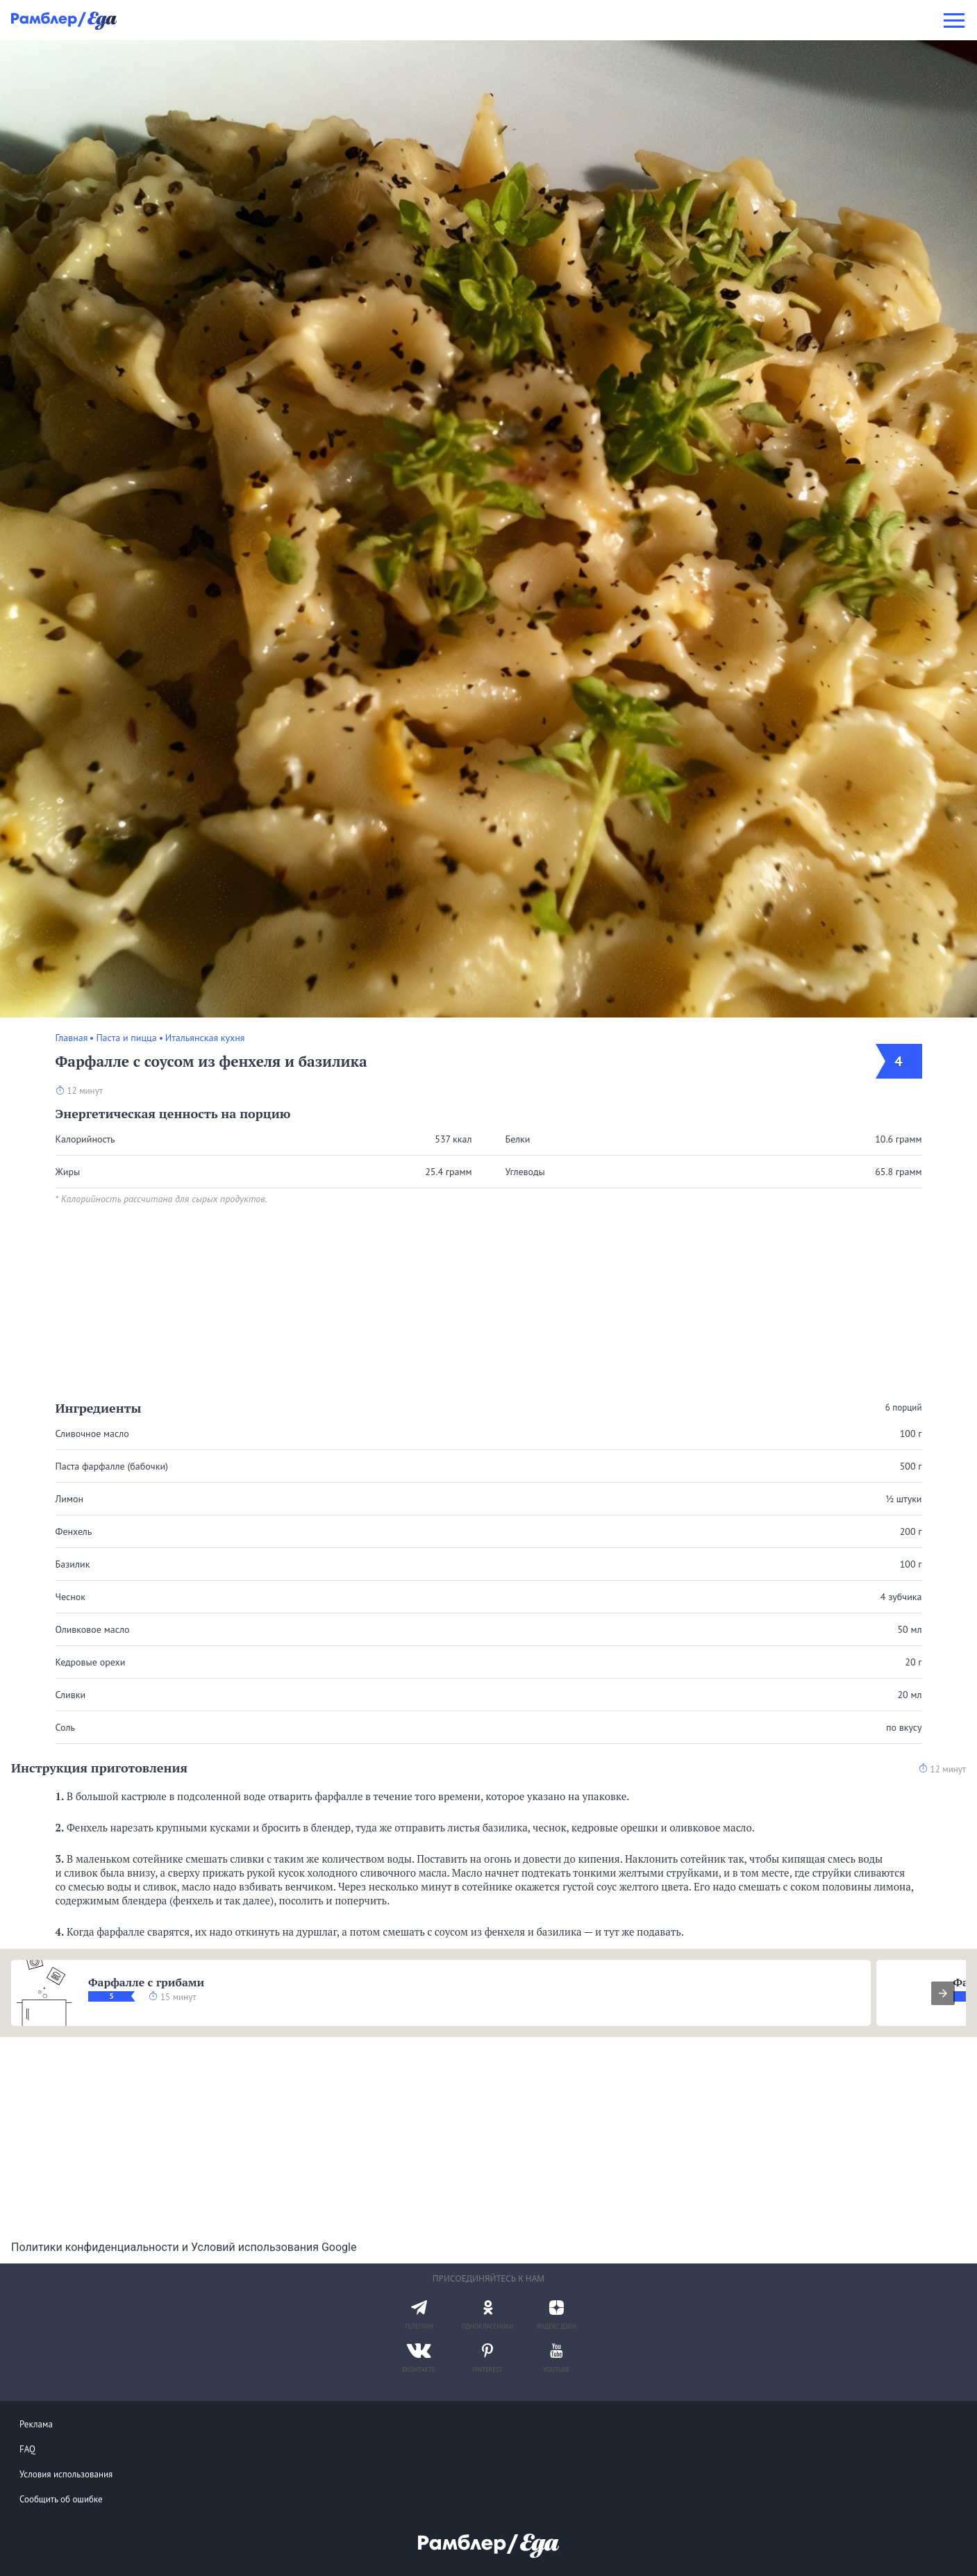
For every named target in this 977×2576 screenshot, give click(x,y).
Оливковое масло (93, 1629)
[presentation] (943, 1993)
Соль (65, 1727)
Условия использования (65, 2474)
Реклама (36, 2424)
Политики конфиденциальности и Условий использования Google (183, 2247)
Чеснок (71, 1597)
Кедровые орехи (91, 1662)
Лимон (69, 1499)
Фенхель (74, 1531)
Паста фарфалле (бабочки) (112, 1466)
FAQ (27, 2449)
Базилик (73, 1564)
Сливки (71, 1695)
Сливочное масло (92, 1433)
